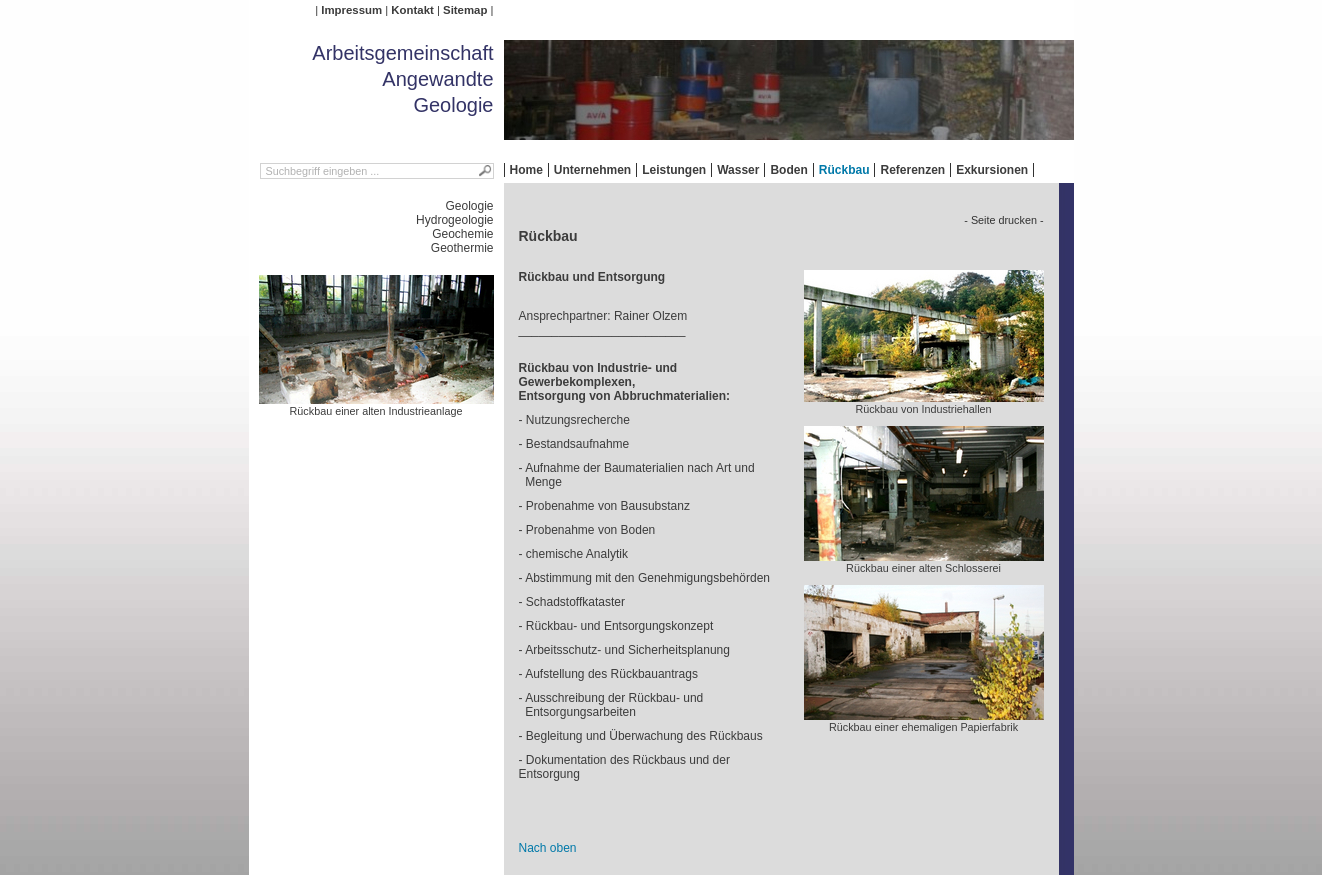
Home (526, 170)
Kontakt (412, 10)
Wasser (738, 170)
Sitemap (465, 10)
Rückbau (844, 170)
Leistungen (674, 170)
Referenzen (912, 170)
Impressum (351, 10)
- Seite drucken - (1003, 220)
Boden (788, 170)
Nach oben (548, 848)
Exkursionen (992, 170)
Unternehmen (592, 170)
